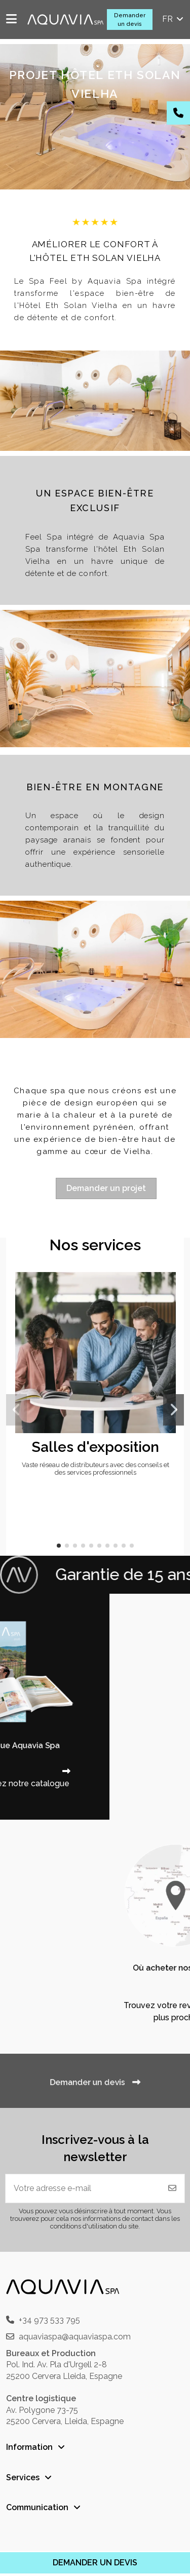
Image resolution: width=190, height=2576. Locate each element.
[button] (59, 1546)
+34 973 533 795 (49, 2320)
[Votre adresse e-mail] (83, 2188)
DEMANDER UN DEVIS (95, 2562)
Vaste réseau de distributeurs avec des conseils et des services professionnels (95, 1468)
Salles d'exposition (95, 1446)
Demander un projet (106, 1188)
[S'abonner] (172, 2188)
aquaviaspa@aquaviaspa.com (75, 2336)
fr (173, 19)
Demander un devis (129, 19)
